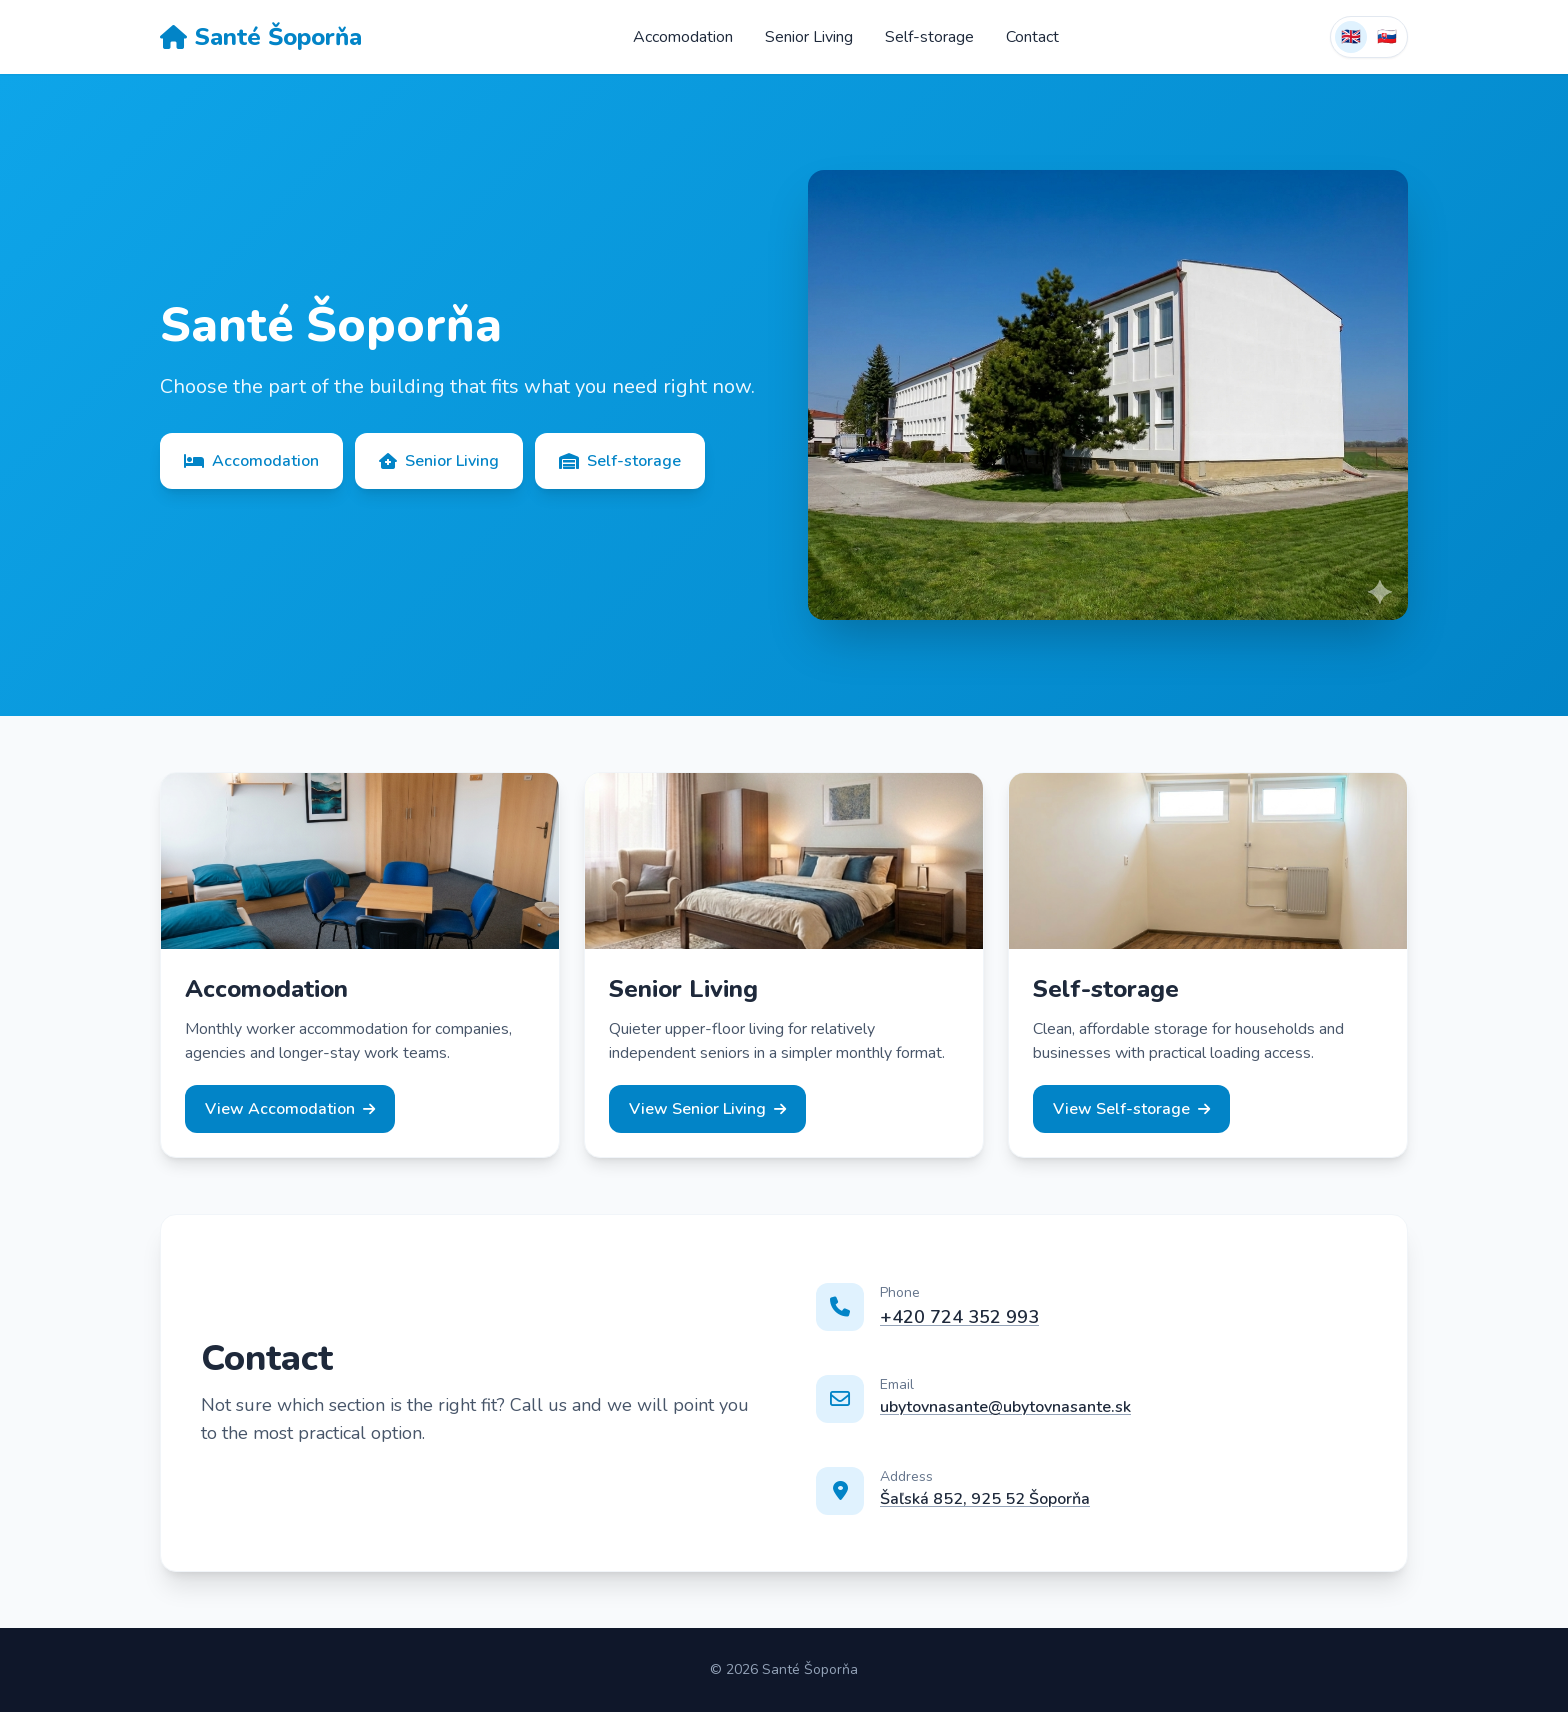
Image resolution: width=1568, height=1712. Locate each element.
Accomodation (683, 37)
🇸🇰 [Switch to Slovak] (1387, 37)
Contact (1032, 37)
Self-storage (929, 37)
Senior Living (809, 37)
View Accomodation (290, 1109)
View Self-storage (1131, 1109)
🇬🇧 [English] (1351, 37)
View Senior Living (707, 1109)
